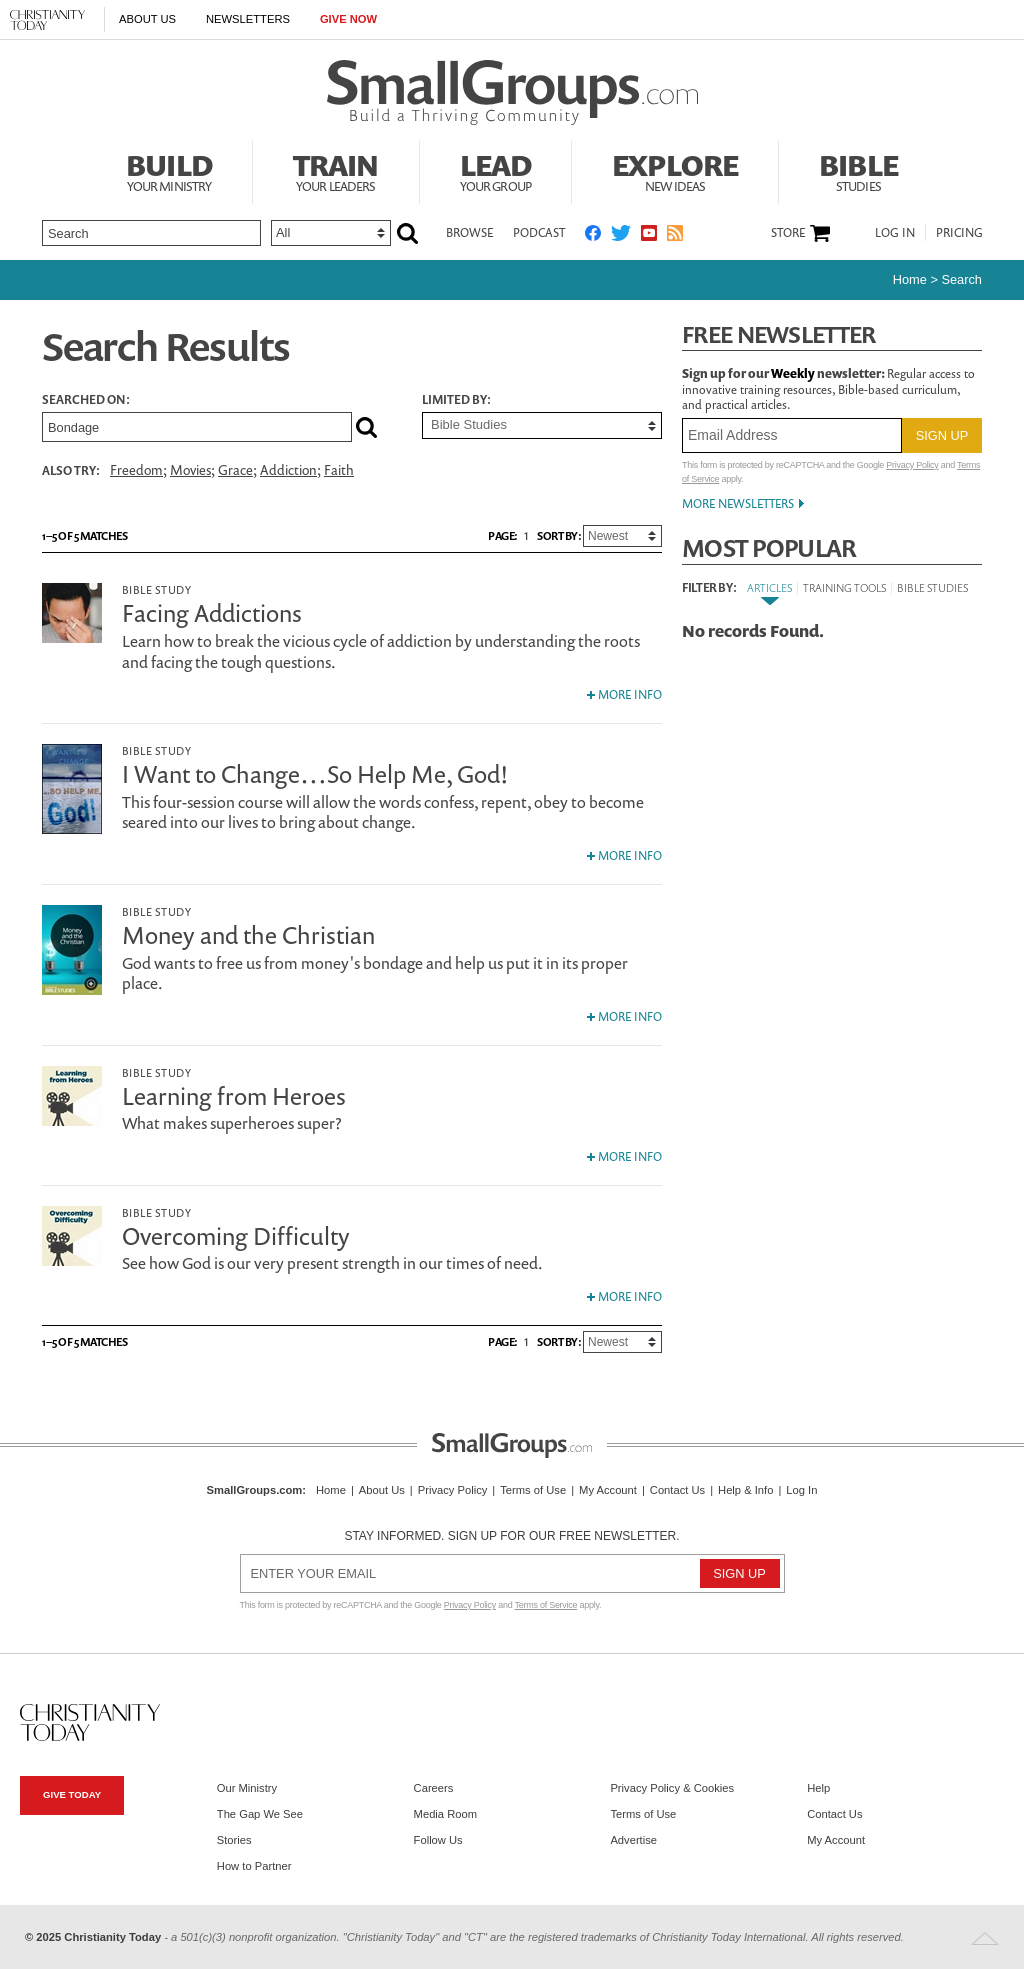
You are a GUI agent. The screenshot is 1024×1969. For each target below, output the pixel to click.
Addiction (288, 470)
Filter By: (709, 588)
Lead (496, 170)
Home (910, 279)
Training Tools (844, 587)
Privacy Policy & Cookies (672, 1788)
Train (336, 170)
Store (788, 233)
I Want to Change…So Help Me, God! (315, 774)
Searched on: (86, 400)
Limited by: (456, 400)
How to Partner (254, 1866)
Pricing (959, 232)
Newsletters (248, 19)
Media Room (445, 1814)
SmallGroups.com (255, 1490)
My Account (608, 1490)
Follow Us (438, 1840)
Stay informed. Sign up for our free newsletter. (511, 1536)
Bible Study (156, 589)
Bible (858, 170)
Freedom (136, 470)
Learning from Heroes (234, 1096)
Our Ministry (247, 1788)
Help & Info (745, 1490)
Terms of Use (533, 1490)
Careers (434, 1788)
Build (169, 170)
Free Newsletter (779, 334)
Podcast (539, 232)
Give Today (72, 1794)
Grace (235, 470)
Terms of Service (546, 1605)
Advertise (633, 1840)
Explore (675, 170)
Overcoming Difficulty (236, 1236)
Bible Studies (932, 587)
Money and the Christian (248, 935)
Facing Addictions (212, 613)
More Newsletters (738, 503)
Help (818, 1788)
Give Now (348, 19)
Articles (769, 587)
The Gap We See (260, 1814)
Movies (190, 470)
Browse (469, 232)
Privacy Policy (912, 465)
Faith (339, 470)
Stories (234, 1840)
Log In (895, 232)
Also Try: (71, 470)
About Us (147, 19)
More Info (624, 694)
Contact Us (677, 1490)
